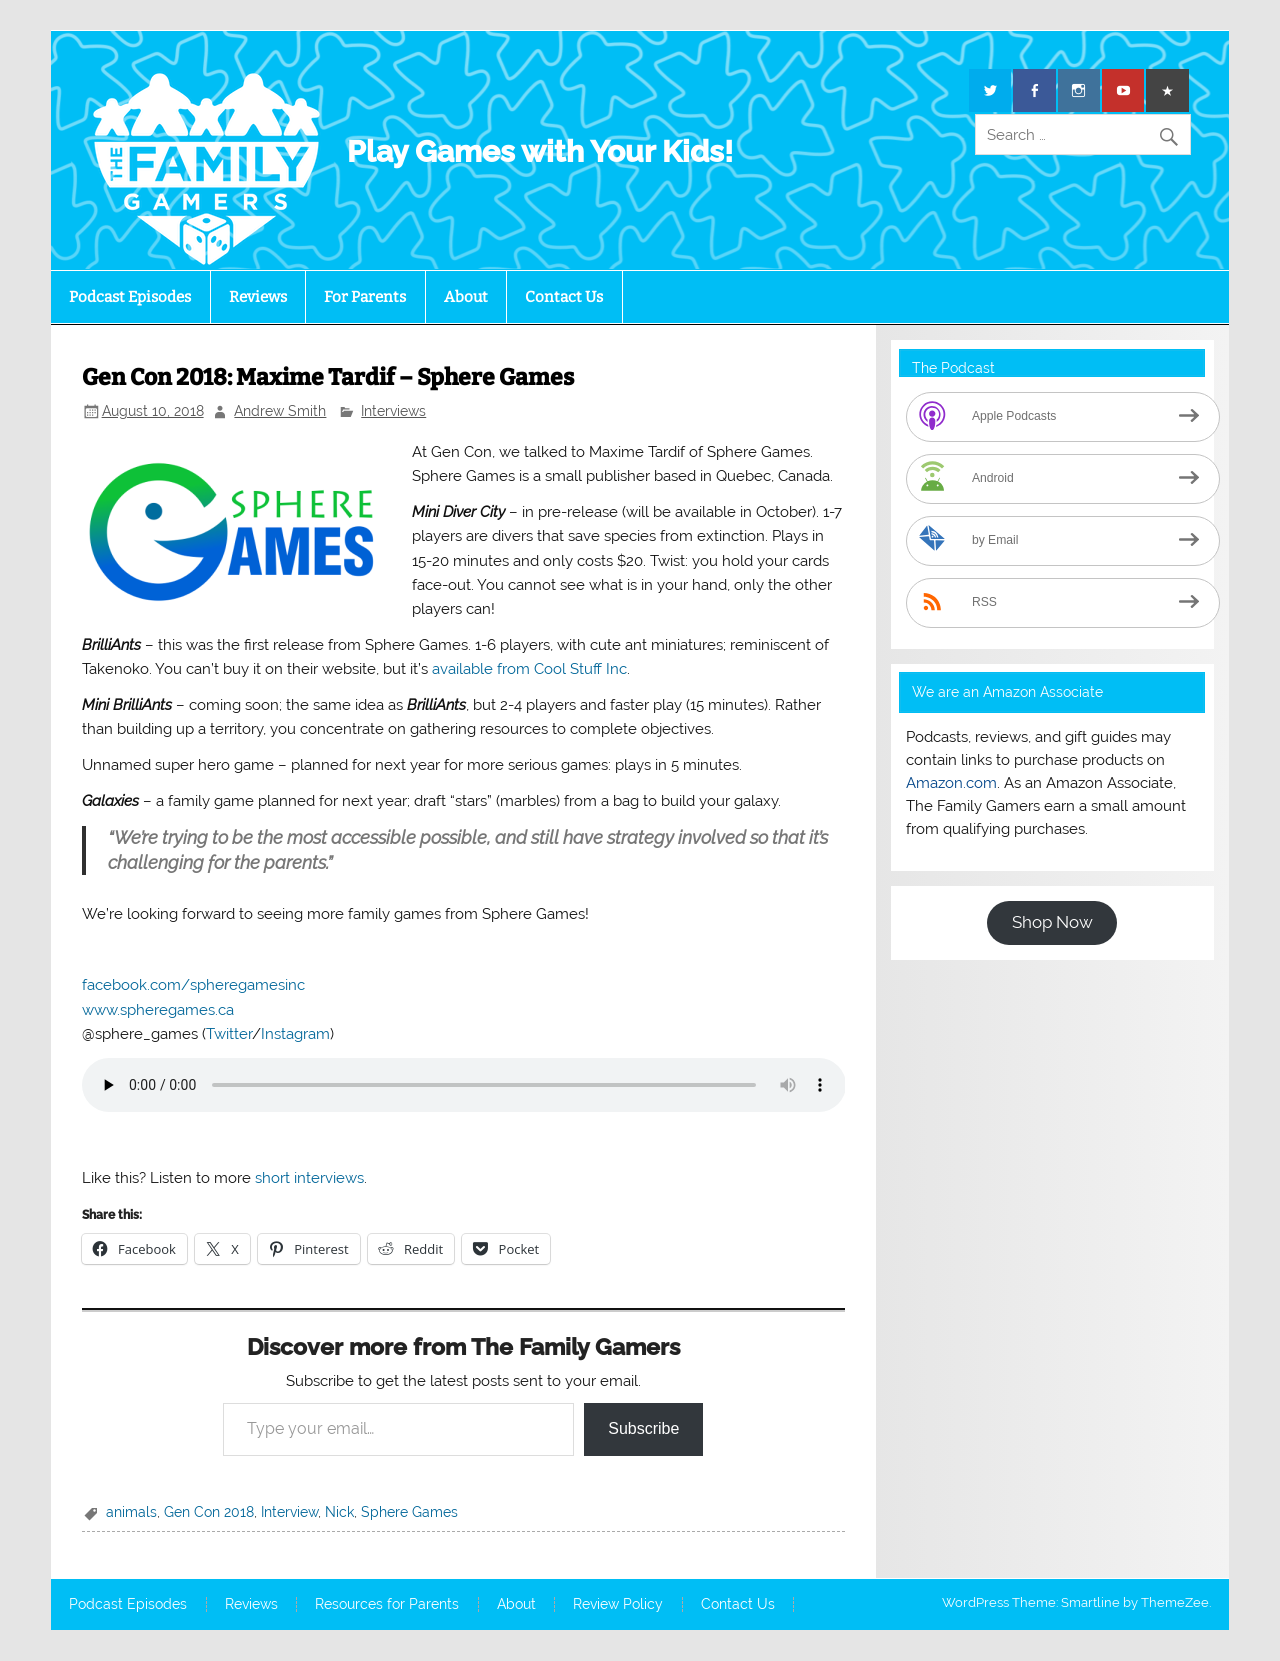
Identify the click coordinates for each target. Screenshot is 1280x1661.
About (466, 297)
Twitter (229, 1034)
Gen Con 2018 (209, 1512)
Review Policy (618, 1605)
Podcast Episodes (130, 297)
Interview (289, 1512)
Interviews (393, 411)
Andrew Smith (280, 411)
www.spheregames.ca (158, 1010)
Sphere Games (409, 1512)
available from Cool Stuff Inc (529, 669)
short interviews (309, 1178)
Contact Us (564, 297)
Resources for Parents (387, 1605)
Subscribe (643, 1428)
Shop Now (1052, 922)
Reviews (258, 297)
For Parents (365, 297)
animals (131, 1512)
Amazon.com (951, 783)
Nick (339, 1512)
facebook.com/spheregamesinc (193, 985)
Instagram (295, 1034)
